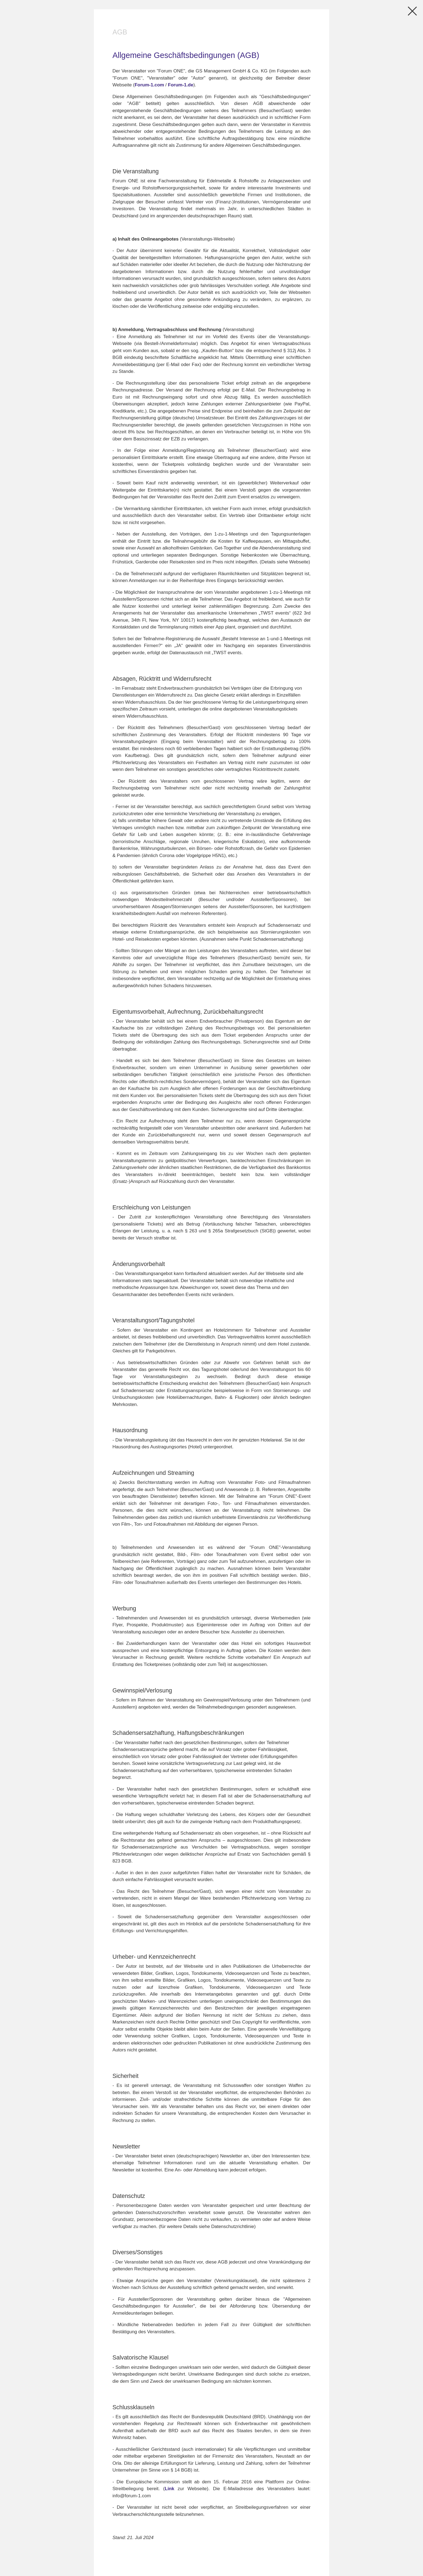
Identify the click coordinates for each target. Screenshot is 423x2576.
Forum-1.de (180, 84)
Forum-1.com (149, 84)
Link (169, 2488)
